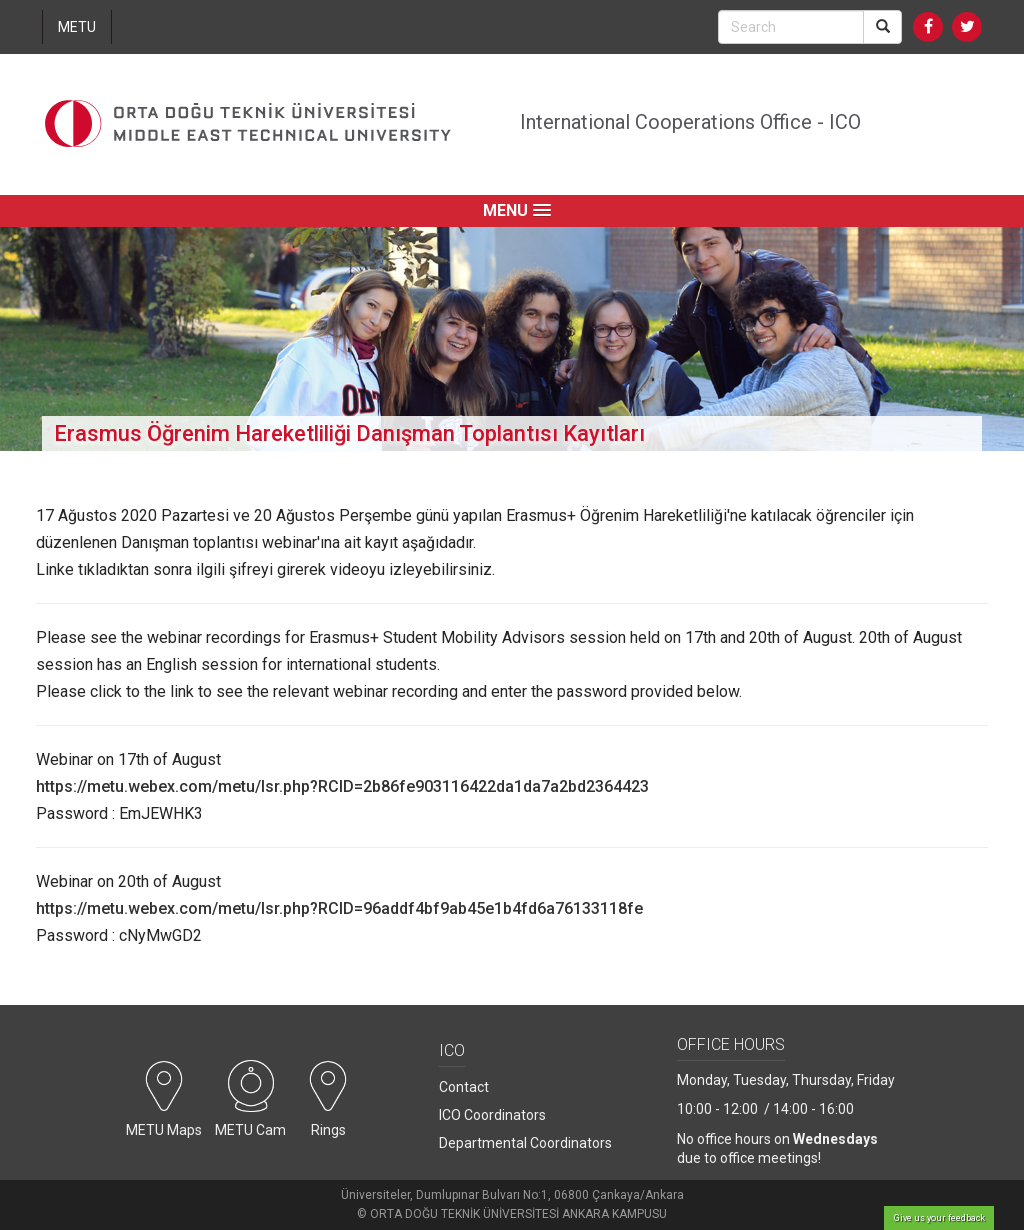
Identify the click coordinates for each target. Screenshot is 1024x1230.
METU (77, 27)
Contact (464, 1087)
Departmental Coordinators (525, 1143)
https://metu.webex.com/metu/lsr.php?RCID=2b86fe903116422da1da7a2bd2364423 (342, 786)
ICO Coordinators (492, 1115)
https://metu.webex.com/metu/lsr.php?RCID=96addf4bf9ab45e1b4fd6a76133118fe (339, 908)
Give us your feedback (939, 1218)
